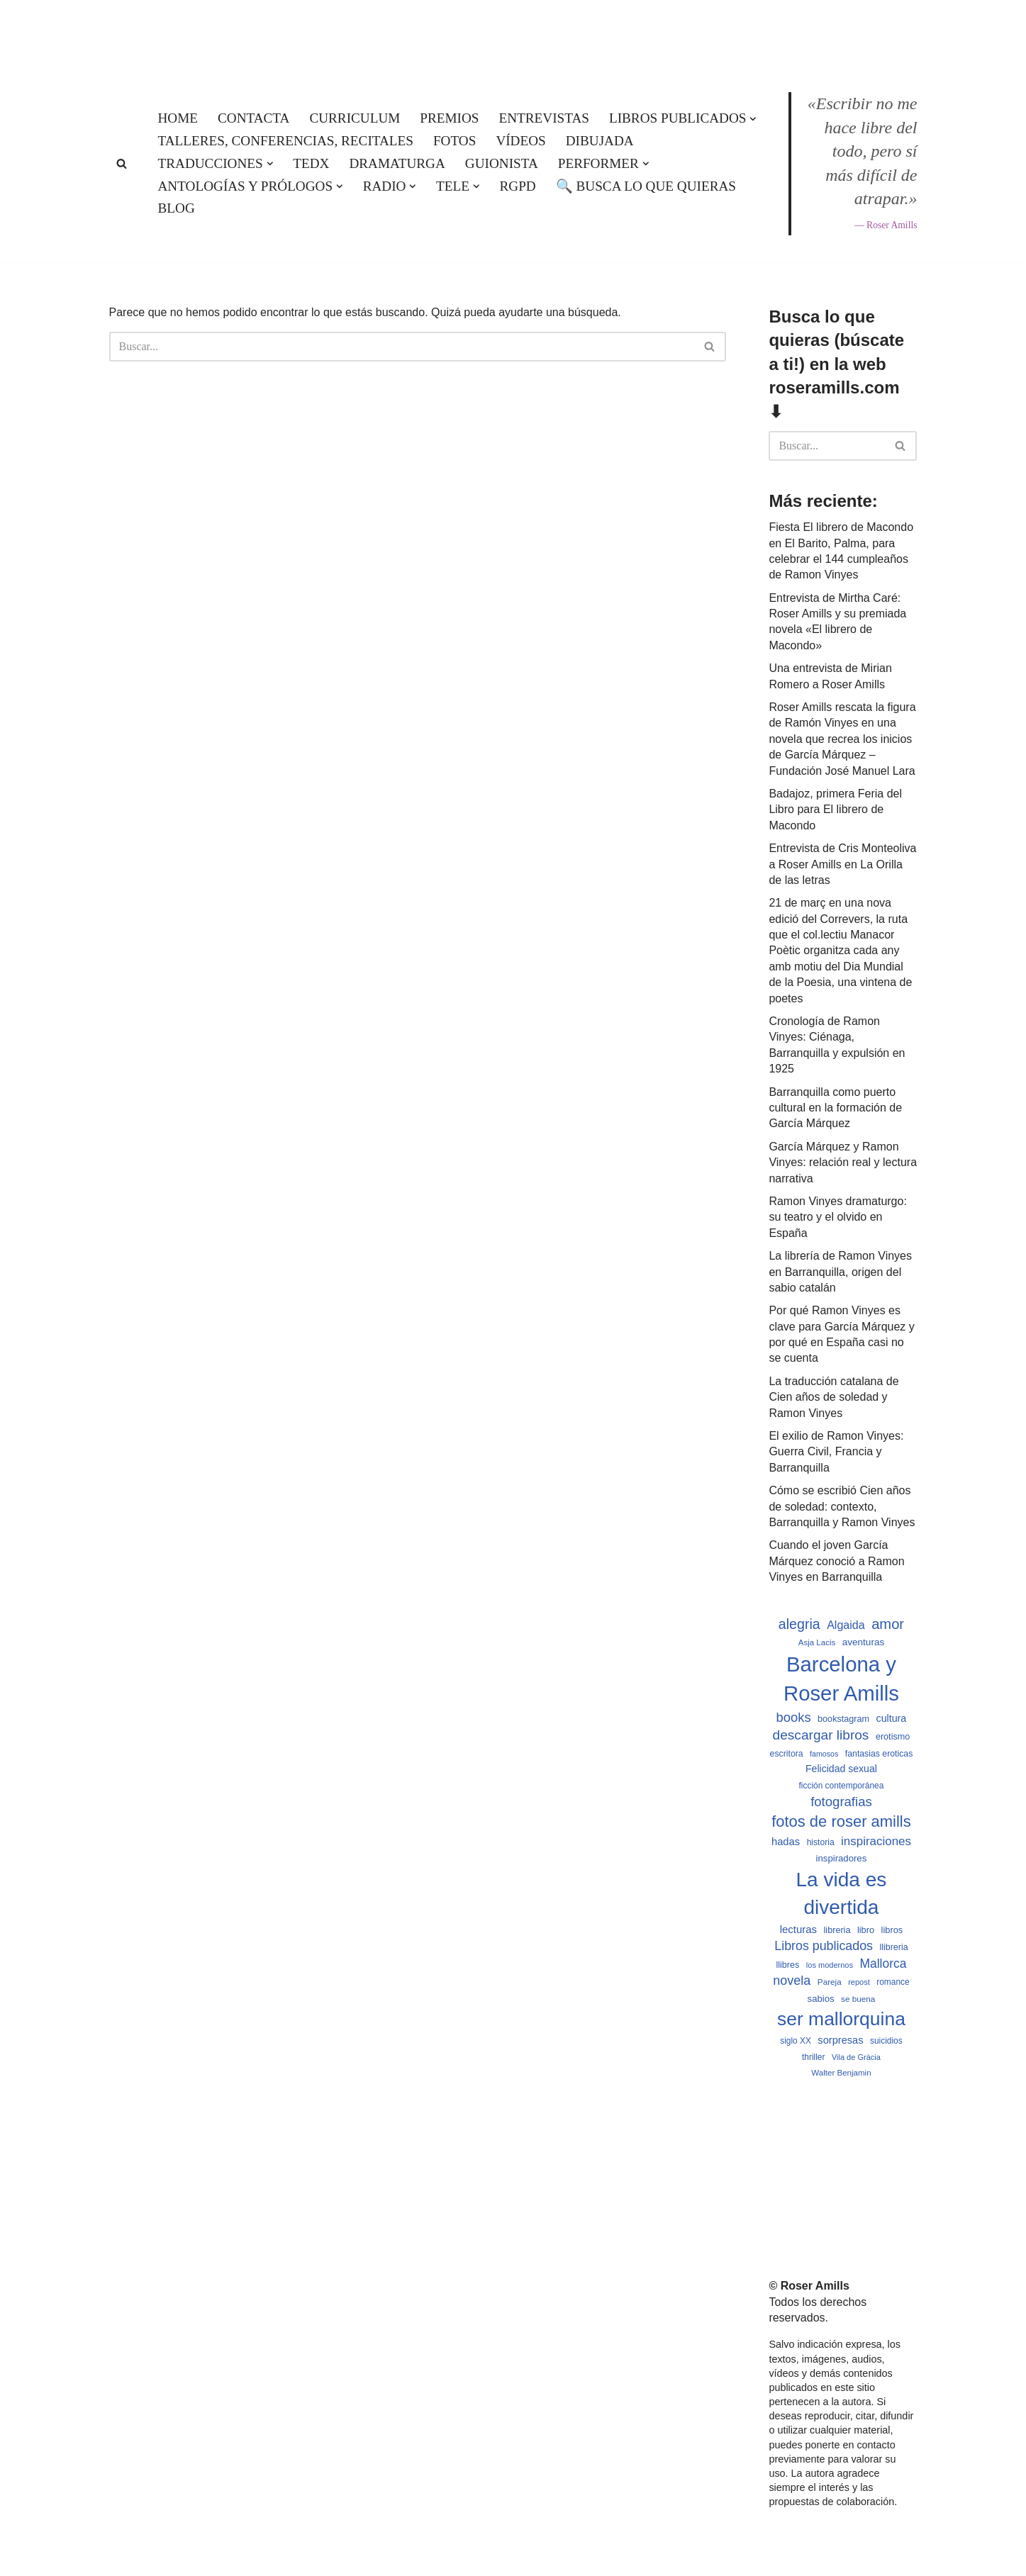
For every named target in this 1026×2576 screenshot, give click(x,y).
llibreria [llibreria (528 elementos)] (893, 1947)
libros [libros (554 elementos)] (892, 1930)
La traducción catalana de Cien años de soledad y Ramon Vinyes (833, 1397)
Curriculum (354, 118)
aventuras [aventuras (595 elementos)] (863, 1642)
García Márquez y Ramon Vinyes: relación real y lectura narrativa (843, 1163)
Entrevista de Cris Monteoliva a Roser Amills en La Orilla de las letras (842, 864)
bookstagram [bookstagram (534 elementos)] (843, 1719)
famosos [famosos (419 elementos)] (824, 1753)
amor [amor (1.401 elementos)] (887, 1624)
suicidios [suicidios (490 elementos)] (886, 2041)
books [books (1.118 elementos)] (793, 1717)
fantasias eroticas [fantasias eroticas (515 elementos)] (879, 1754)
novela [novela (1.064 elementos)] (791, 1980)
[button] (753, 119)
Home (178, 118)
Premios (449, 118)
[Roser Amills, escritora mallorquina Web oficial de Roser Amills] (513, 32)
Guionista (501, 163)
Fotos (454, 140)
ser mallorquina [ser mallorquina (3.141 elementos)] (841, 2018)
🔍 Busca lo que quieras (646, 186)
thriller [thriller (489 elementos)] (813, 2057)
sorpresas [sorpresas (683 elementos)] (840, 2040)
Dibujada (600, 140)
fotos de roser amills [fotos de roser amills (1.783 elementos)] (841, 1821)
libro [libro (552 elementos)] (865, 1930)
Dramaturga (397, 163)
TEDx (311, 163)
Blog (176, 208)
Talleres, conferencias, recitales (285, 140)
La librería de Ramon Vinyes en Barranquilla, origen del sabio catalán (840, 1272)
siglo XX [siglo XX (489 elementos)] (795, 2041)
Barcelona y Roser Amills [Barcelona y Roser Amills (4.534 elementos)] (841, 1678)
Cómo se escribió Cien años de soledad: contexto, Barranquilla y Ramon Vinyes (842, 1506)
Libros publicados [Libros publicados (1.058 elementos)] (823, 1946)
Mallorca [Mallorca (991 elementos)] (882, 1963)
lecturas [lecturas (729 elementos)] (798, 1929)
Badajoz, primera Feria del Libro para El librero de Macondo (835, 809)
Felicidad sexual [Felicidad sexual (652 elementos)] (841, 1768)
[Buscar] (121, 163)
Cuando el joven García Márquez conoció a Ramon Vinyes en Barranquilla (836, 1561)
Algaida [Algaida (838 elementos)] (846, 1624)
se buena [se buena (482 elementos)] (858, 1998)
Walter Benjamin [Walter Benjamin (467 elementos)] (841, 2072)
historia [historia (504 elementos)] (821, 1842)
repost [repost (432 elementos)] (859, 1982)
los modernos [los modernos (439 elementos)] (829, 1965)
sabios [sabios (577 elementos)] (821, 1998)
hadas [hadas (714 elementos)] (785, 1841)
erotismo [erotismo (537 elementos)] (893, 1737)
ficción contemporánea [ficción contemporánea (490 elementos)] (841, 1786)
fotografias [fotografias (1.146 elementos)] (841, 1801)
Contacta (253, 118)
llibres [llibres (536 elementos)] (787, 1965)
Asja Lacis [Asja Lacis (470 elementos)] (817, 1642)
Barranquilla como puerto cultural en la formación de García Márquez (835, 1108)
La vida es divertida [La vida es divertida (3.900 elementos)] (841, 1893)
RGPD (518, 186)
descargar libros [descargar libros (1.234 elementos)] (821, 1734)
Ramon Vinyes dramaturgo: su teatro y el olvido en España (837, 1217)
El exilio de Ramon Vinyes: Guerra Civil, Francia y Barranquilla (836, 1452)
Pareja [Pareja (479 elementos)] (830, 1981)
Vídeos (520, 140)
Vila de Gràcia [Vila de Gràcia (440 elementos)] (856, 2057)
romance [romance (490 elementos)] (892, 1982)
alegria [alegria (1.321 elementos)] (799, 1624)
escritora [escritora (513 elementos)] (786, 1754)
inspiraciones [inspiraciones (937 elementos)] (876, 1841)
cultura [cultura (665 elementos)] (891, 1718)
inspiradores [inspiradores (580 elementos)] (841, 1858)
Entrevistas (544, 118)
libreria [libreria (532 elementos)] (837, 1930)
